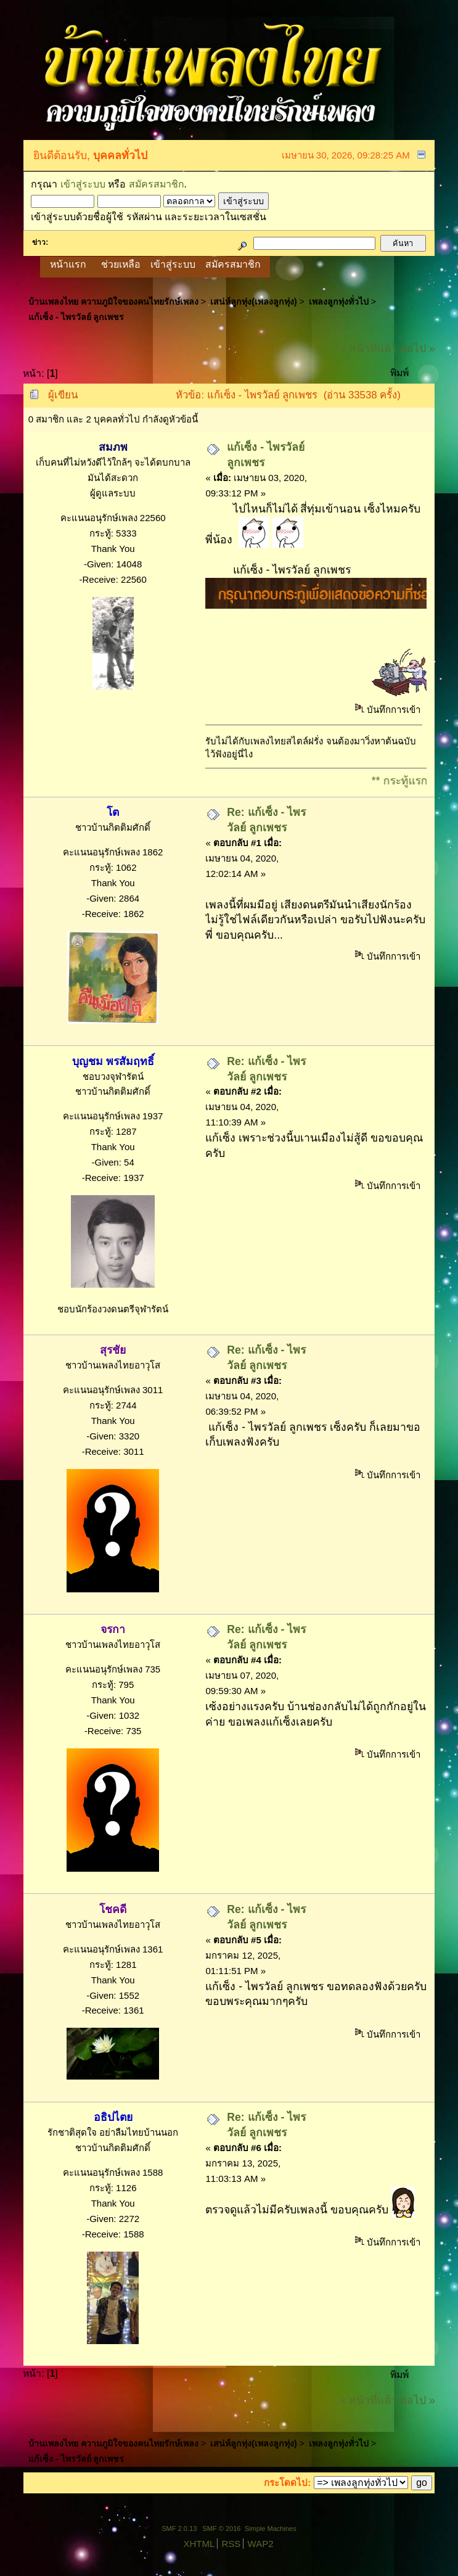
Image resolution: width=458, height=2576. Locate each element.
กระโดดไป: (287, 2482)
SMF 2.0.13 (179, 2528)
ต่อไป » (417, 348)
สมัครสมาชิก (156, 184)
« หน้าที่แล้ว (368, 348)
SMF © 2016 (221, 2528)
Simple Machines (270, 2528)
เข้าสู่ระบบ (82, 184)
